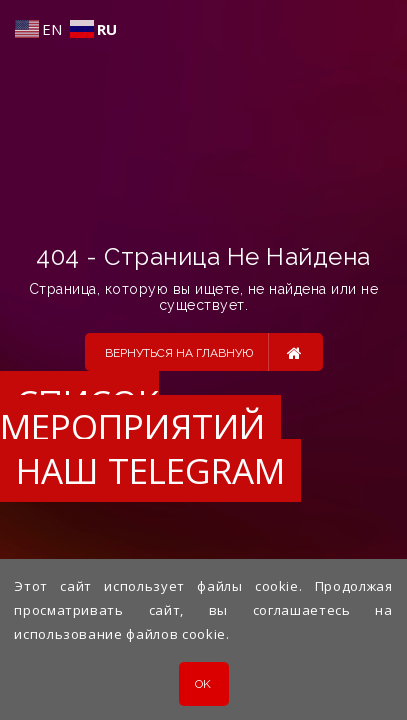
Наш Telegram (150, 470)
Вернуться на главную (203, 352)
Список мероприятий (132, 414)
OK (203, 684)
